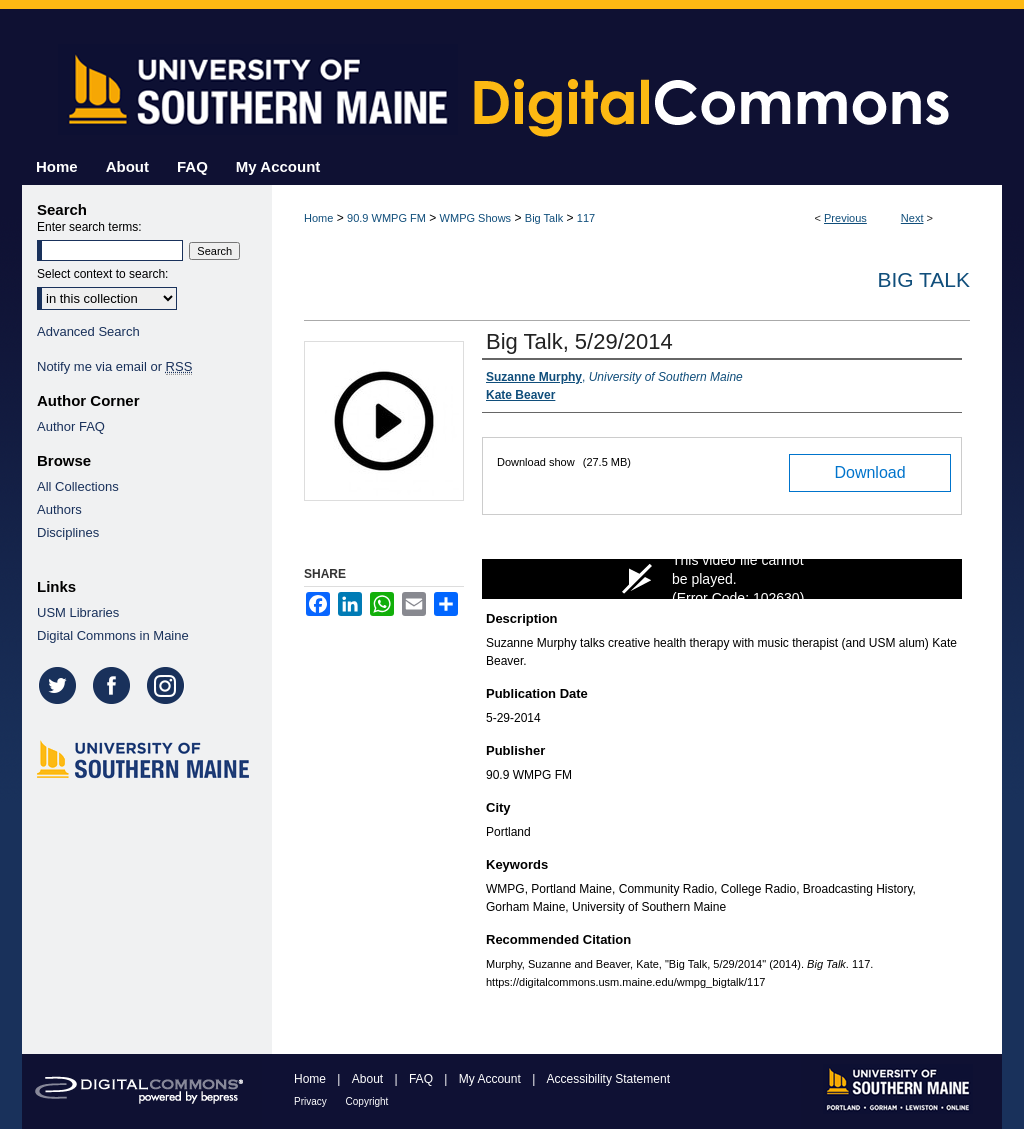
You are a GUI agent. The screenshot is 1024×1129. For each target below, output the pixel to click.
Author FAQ (71, 426)
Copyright (367, 1101)
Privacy (312, 1101)
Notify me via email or (114, 366)
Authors (59, 509)
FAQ (422, 1079)
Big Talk (544, 218)
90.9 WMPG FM (386, 218)
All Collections (78, 486)
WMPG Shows (476, 218)
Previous (845, 218)
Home (318, 218)
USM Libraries (78, 612)
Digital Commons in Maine (113, 635)
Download (869, 472)
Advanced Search (88, 331)
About (369, 1079)
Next (912, 218)
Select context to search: (102, 274)
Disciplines (68, 532)
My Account (491, 1079)
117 (586, 218)
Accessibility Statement (608, 1079)
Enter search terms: (89, 227)
